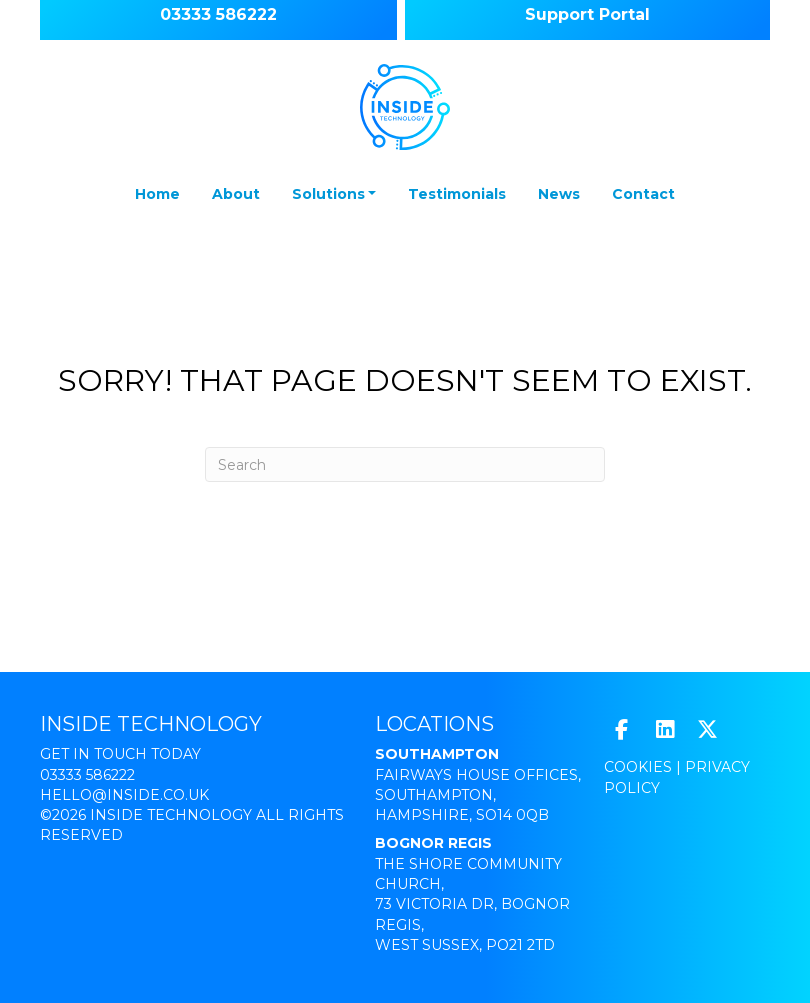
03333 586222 (87, 775)
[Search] (405, 464)
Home (157, 194)
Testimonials (457, 194)
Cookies (638, 767)
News (559, 194)
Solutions (328, 194)
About (236, 194)
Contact (643, 194)
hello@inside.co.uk (124, 795)
